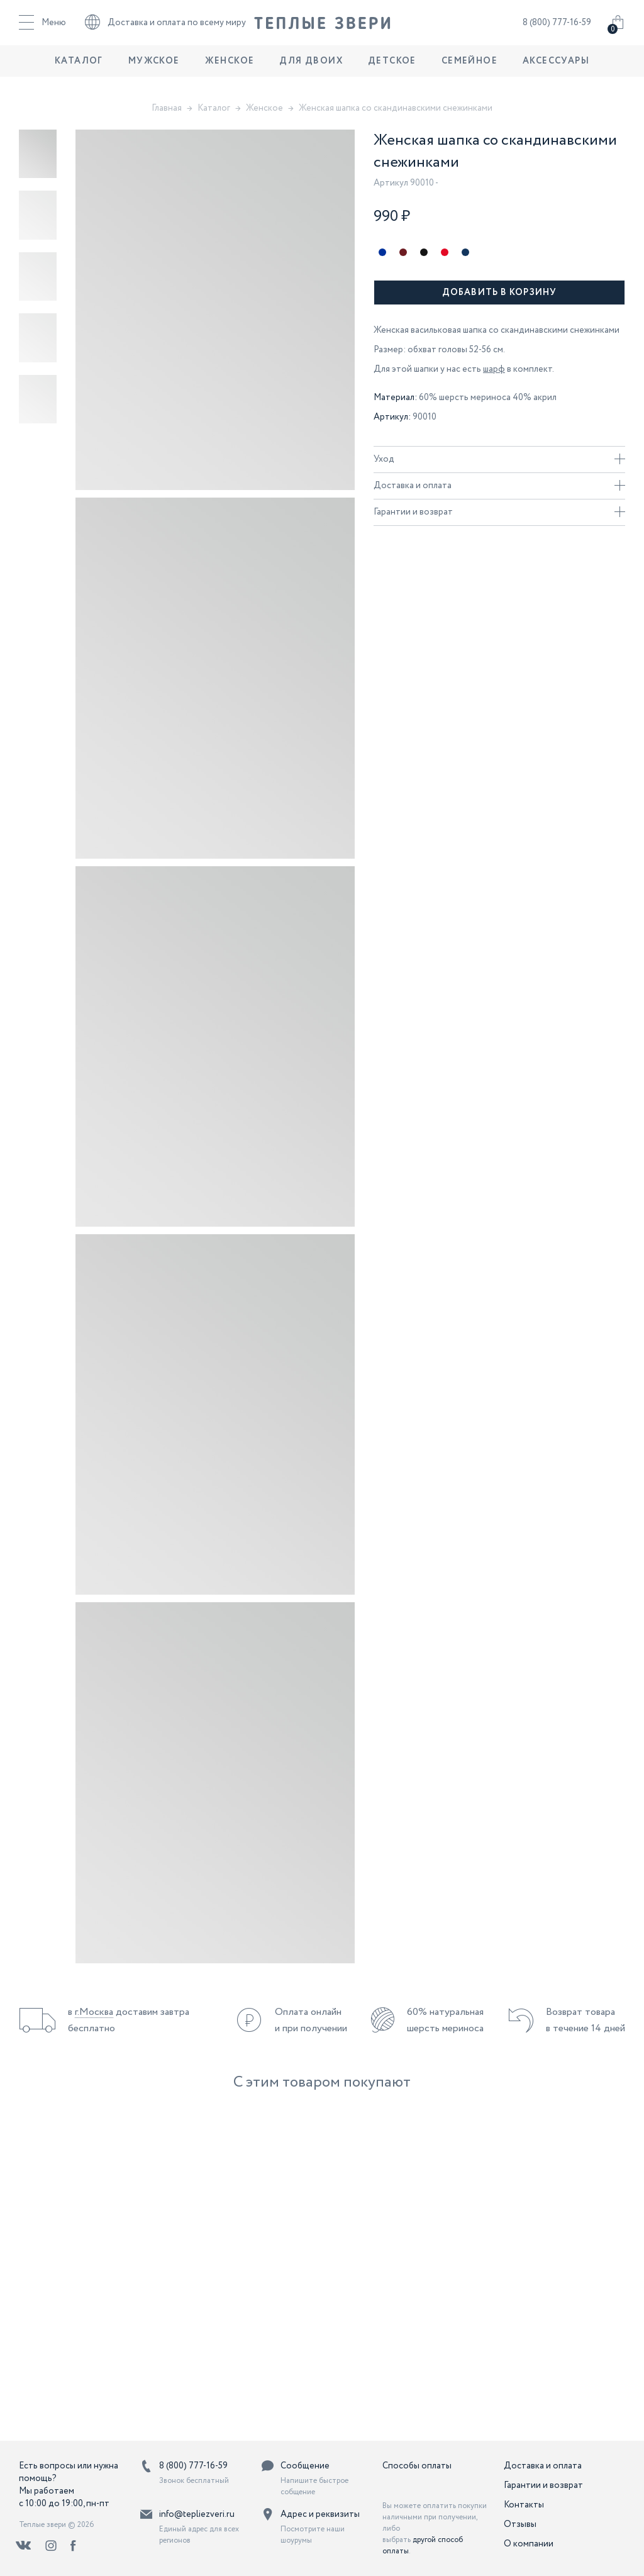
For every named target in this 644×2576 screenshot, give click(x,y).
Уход (499, 459)
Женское (230, 72)
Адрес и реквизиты (320, 2514)
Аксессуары (556, 72)
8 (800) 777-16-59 (557, 28)
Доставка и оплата (499, 485)
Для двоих (311, 72)
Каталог (79, 72)
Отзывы (520, 2524)
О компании (528, 2544)
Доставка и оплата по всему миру (165, 28)
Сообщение (305, 2466)
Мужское (154, 72)
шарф (494, 369)
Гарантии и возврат (499, 512)
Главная (167, 108)
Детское (392, 72)
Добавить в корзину (499, 292)
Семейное (469, 72)
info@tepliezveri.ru (197, 2514)
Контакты (524, 2505)
